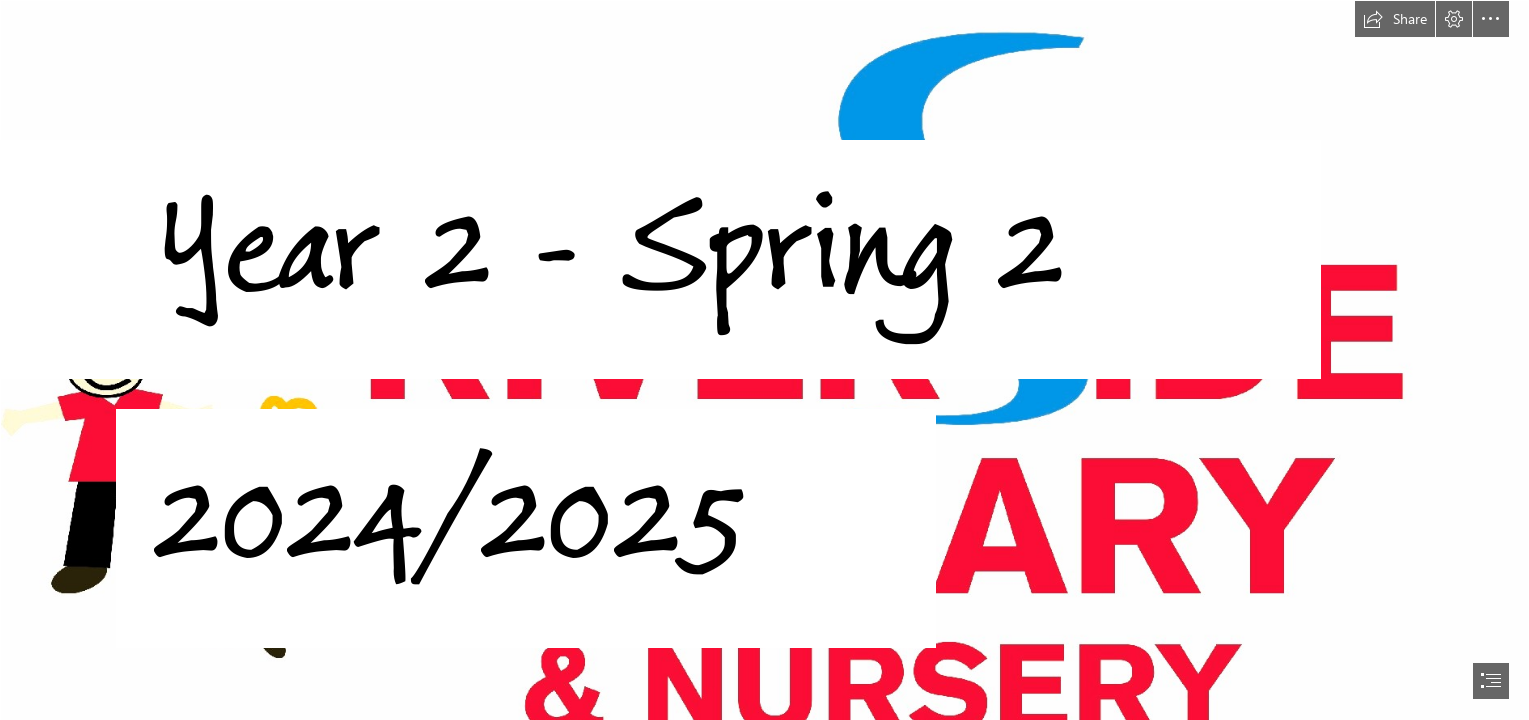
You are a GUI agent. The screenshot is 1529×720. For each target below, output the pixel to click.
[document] (764, 360)
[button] (1395, 19)
